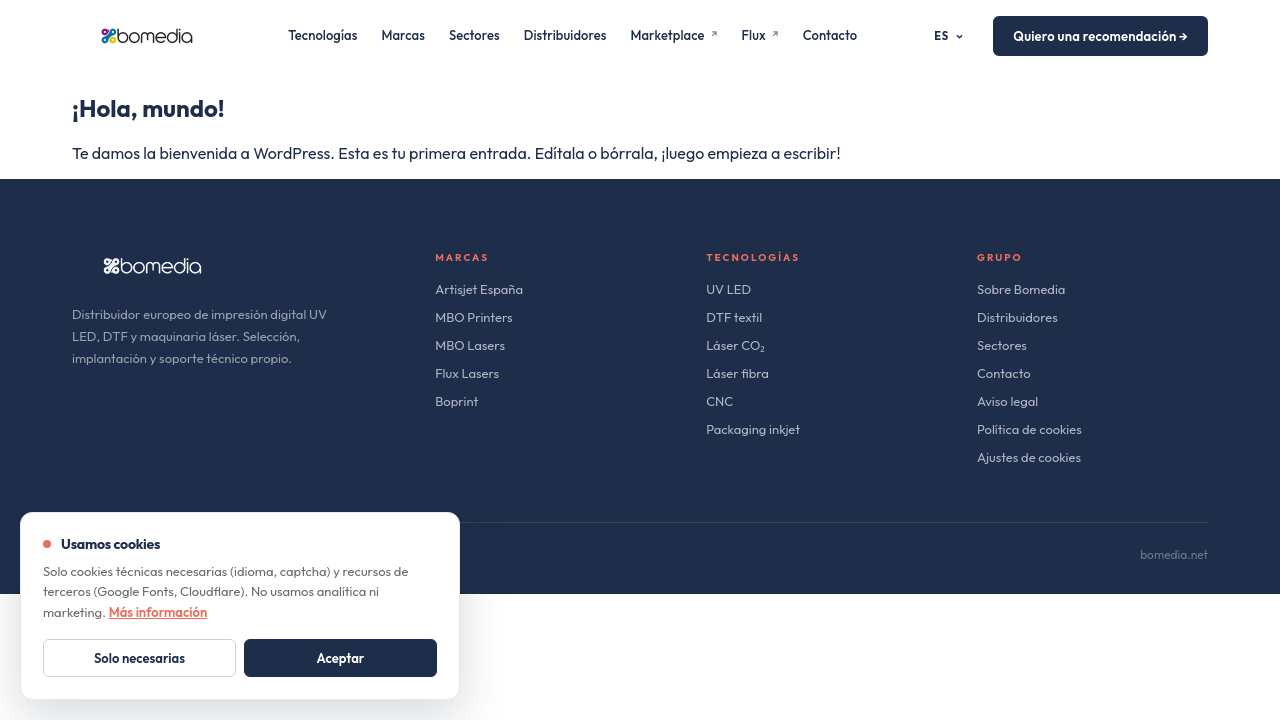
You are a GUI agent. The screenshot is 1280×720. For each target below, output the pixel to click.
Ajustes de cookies (1029, 457)
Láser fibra (737, 373)
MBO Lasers (470, 345)
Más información (158, 612)
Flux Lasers (467, 373)
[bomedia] (147, 36)
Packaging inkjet (753, 429)
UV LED (728, 289)
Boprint (456, 401)
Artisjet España (479, 289)
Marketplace (673, 35)
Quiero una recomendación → (1100, 36)
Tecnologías (322, 35)
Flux (760, 35)
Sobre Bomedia (1021, 289)
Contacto (830, 35)
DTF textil (734, 317)
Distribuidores (565, 35)
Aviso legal (1007, 401)
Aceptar (341, 658)
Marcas (403, 35)
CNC (719, 401)
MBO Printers (473, 317)
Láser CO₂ (735, 345)
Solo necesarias (139, 658)
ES (949, 36)
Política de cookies (1029, 429)
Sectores (474, 35)
